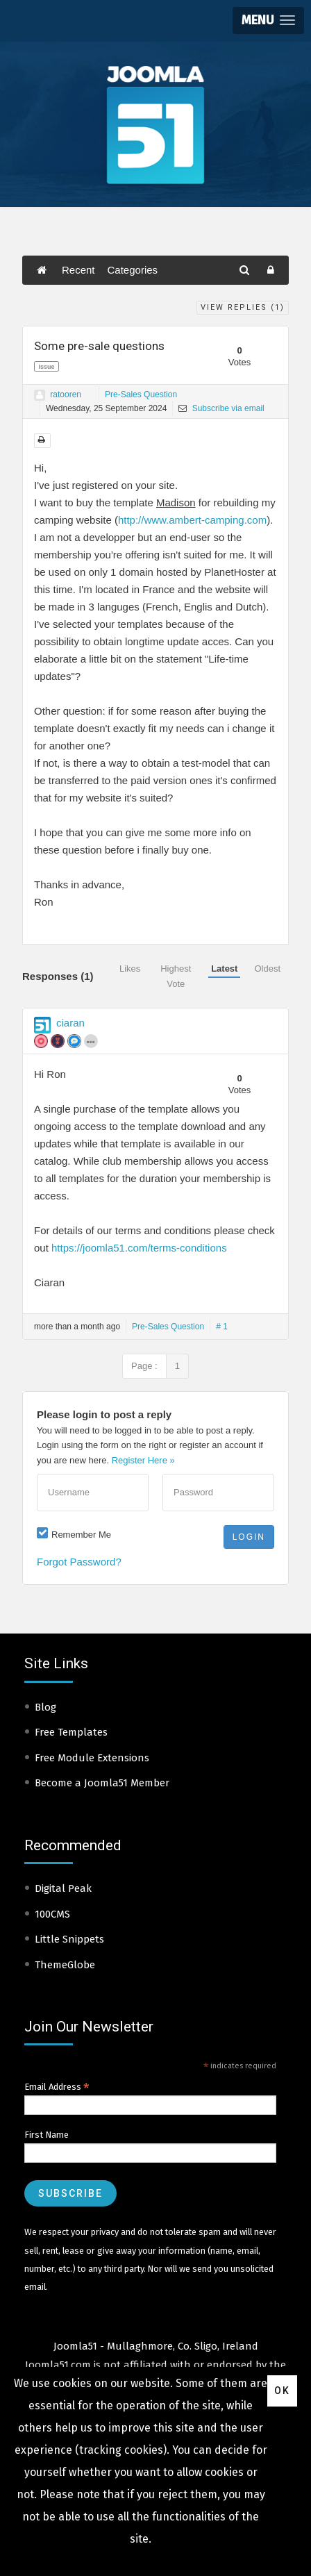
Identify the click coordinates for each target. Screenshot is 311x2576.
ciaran (70, 1023)
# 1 (222, 1326)
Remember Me (81, 1534)
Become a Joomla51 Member (102, 1783)
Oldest (267, 968)
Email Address (57, 2087)
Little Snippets (69, 1939)
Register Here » (143, 1460)
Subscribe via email (221, 408)
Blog (45, 1707)
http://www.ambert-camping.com (192, 520)
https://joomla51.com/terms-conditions (139, 1248)
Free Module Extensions (92, 1758)
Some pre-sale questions (99, 346)
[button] (268, 20)
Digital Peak (63, 1888)
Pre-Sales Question (141, 394)
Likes (129, 968)
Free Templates (71, 1732)
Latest (224, 968)
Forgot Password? (79, 1562)
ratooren (65, 394)
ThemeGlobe (65, 1965)
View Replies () (243, 307)
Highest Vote (175, 976)
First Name (46, 2134)
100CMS (52, 1914)
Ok (282, 2390)
